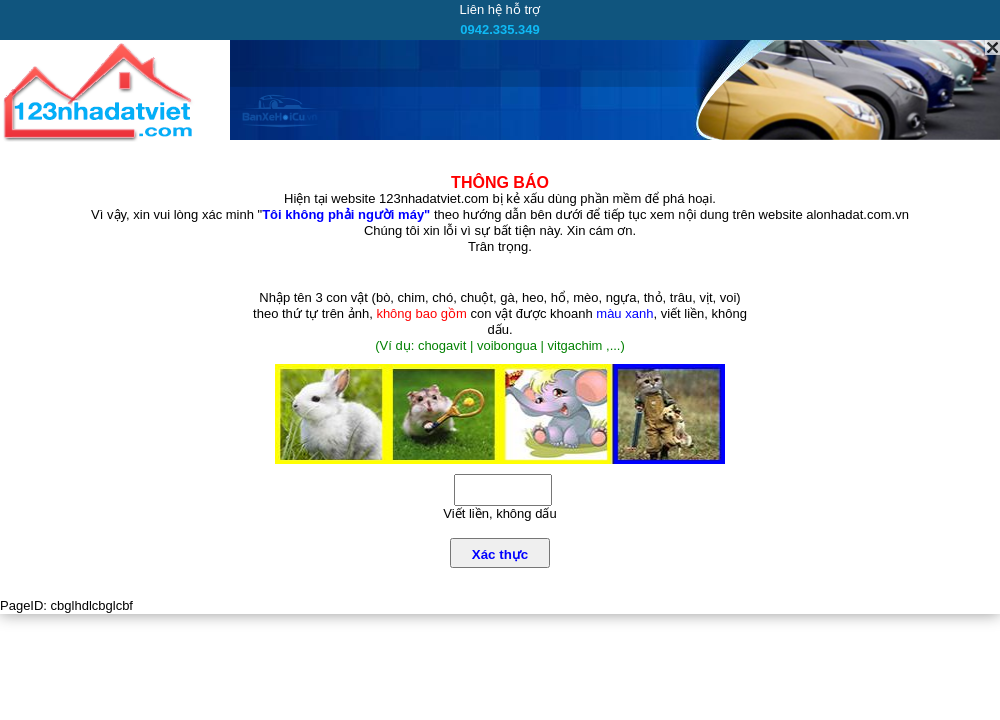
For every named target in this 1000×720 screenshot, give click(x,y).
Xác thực (500, 554)
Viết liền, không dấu (499, 513)
